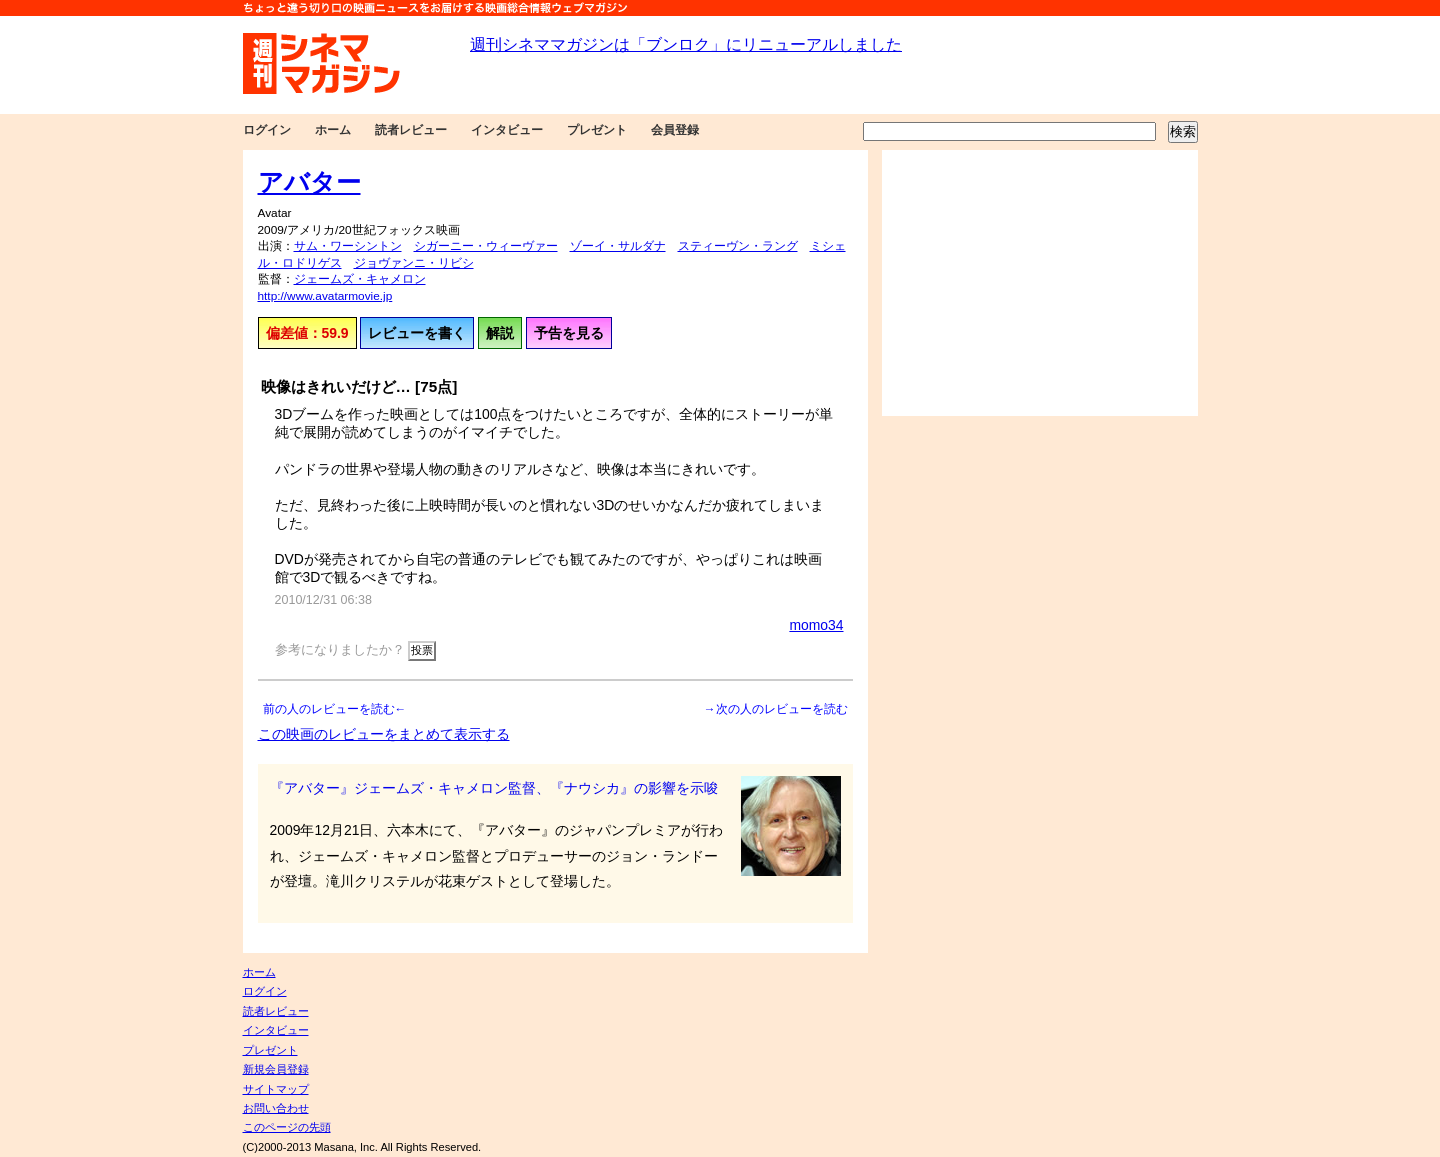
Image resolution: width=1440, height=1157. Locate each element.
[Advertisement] (1040, 283)
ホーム (333, 130)
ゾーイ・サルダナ (618, 246)
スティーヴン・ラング (738, 246)
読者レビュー (411, 130)
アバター (309, 182)
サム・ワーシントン (348, 246)
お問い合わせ (276, 1108)
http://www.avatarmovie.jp (325, 296)
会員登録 (675, 130)
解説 (500, 333)
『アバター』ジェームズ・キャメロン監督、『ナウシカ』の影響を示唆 (494, 788)
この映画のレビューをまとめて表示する (384, 734)
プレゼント (597, 130)
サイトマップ (276, 1089)
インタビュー (507, 130)
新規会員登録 (276, 1069)
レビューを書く (417, 333)
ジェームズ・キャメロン (360, 279)
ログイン (267, 130)
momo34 (816, 625)
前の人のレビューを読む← (335, 709)
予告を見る (569, 333)
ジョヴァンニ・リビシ (414, 263)
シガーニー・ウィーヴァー (486, 246)
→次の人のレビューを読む (776, 709)
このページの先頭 (287, 1127)
